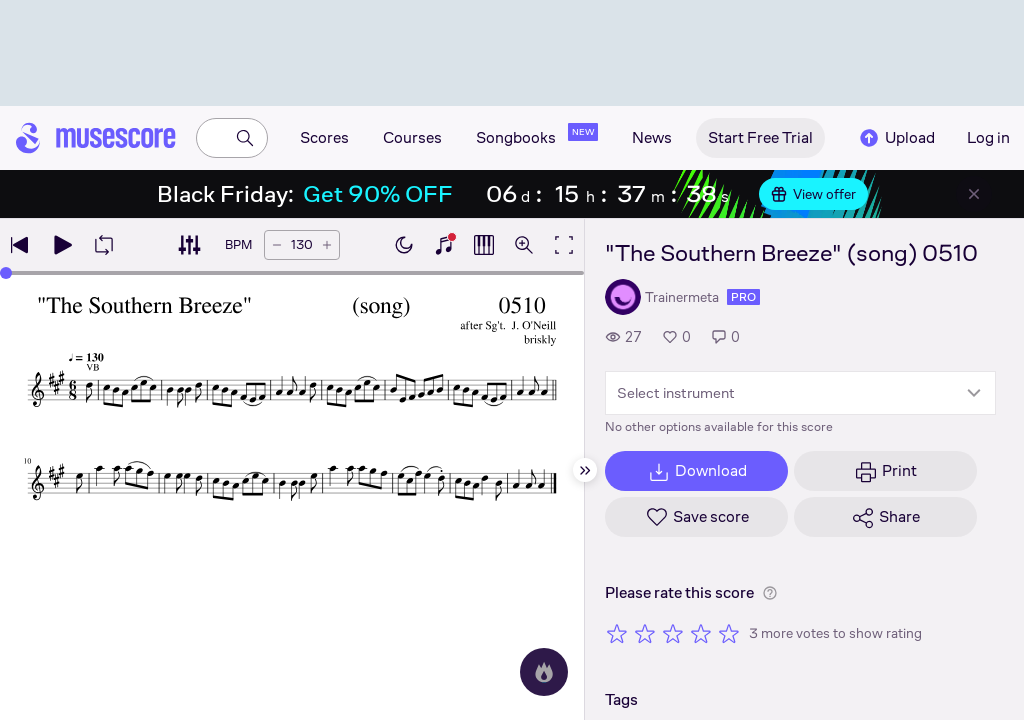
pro (743, 297)
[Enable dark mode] (404, 245)
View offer (813, 194)
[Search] (245, 138)
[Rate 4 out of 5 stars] (701, 633)
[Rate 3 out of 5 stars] (673, 633)
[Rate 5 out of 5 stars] (729, 633)
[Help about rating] (770, 593)
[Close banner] (974, 194)
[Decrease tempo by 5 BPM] (277, 245)
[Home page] (96, 138)
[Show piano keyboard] (444, 245)
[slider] (6, 273)
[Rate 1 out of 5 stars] (617, 633)
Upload (896, 138)
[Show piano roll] (484, 245)
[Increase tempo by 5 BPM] (327, 245)
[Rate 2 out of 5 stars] (645, 633)
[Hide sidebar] (585, 470)
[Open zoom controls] (524, 245)
